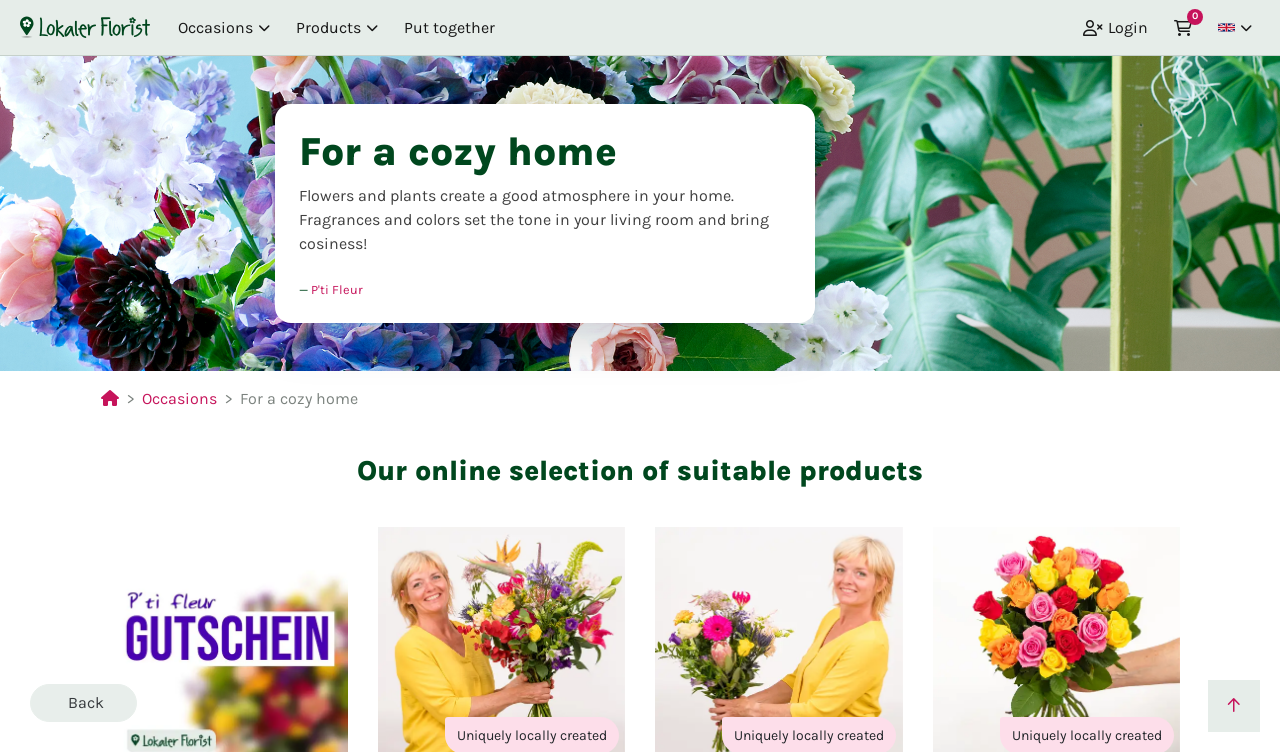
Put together (449, 27)
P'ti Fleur (337, 289)
